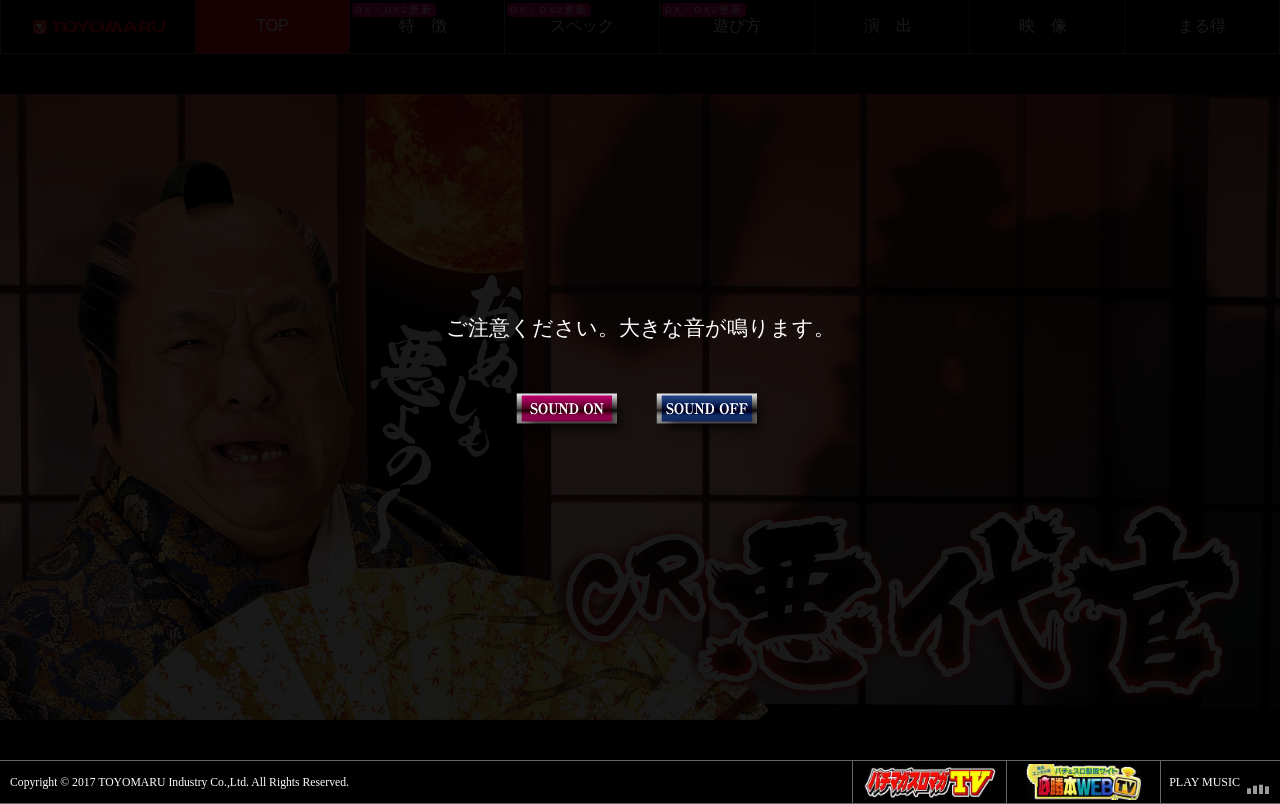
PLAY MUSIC (1204, 782)
